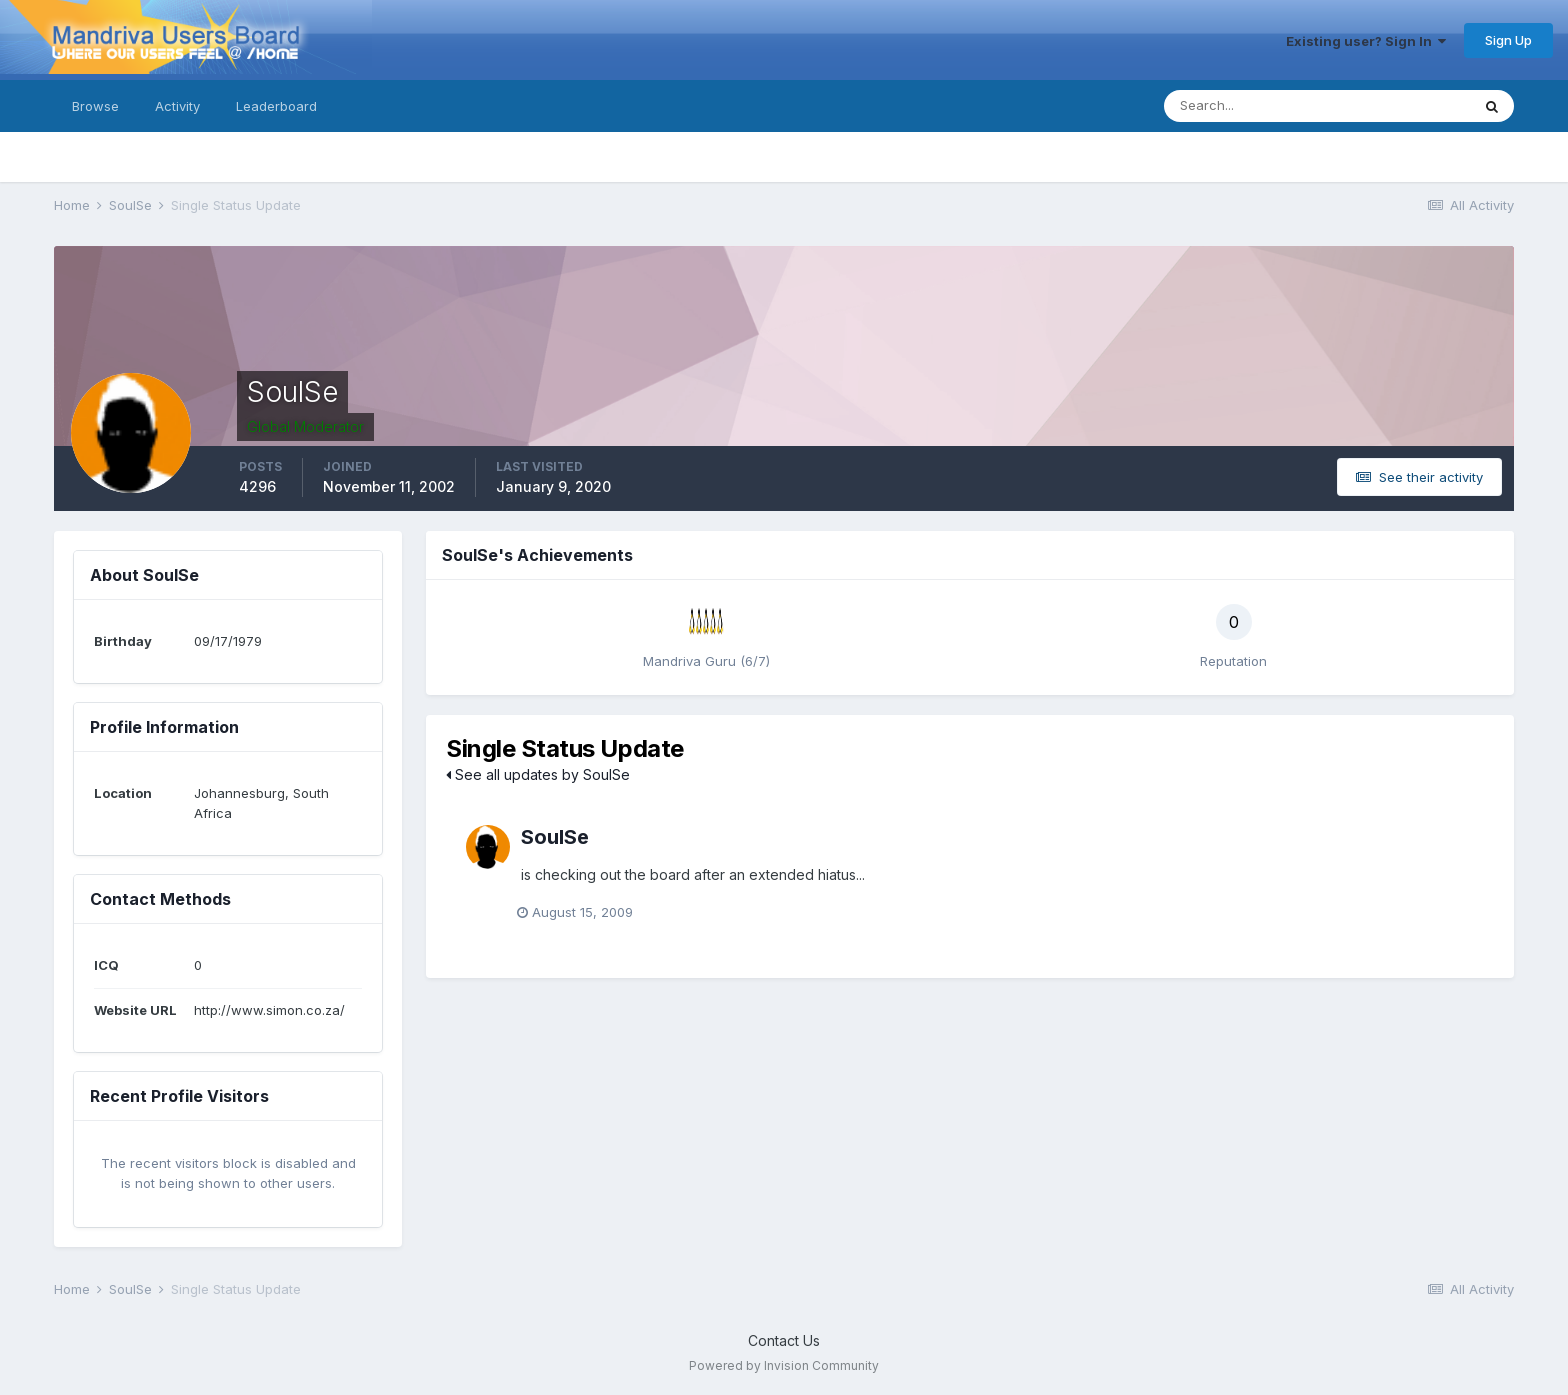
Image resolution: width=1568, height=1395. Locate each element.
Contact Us (784, 1340)
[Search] (1252, 106)
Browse (95, 106)
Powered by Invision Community (784, 1365)
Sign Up (1508, 40)
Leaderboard (276, 106)
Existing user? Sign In (1366, 41)
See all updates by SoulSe (538, 774)
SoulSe (555, 837)
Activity (177, 106)
